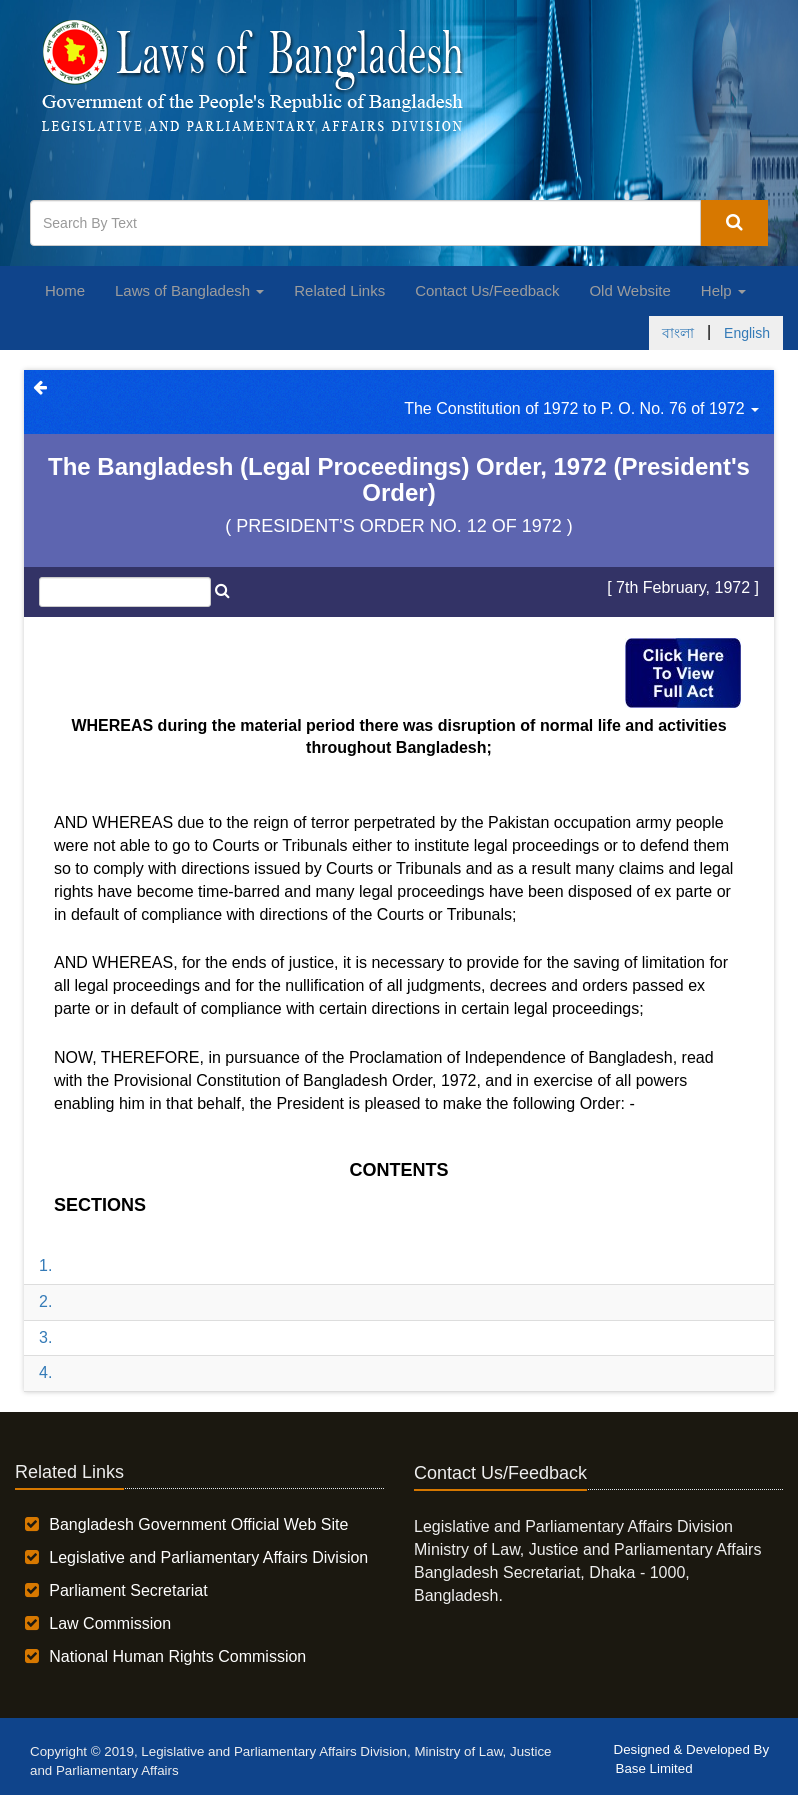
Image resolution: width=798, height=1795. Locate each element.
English (747, 333)
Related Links (339, 290)
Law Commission (110, 1623)
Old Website (629, 290)
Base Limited (654, 1768)
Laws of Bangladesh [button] (189, 290)
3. (45, 1337)
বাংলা (678, 333)
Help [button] (723, 290)
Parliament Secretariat (128, 1590)
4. (45, 1372)
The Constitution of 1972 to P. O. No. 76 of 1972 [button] (581, 408)
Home (65, 290)
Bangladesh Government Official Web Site (198, 1524)
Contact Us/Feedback (487, 290)
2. (45, 1301)
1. (45, 1265)
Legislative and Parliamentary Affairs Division (208, 1557)
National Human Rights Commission (177, 1656)
